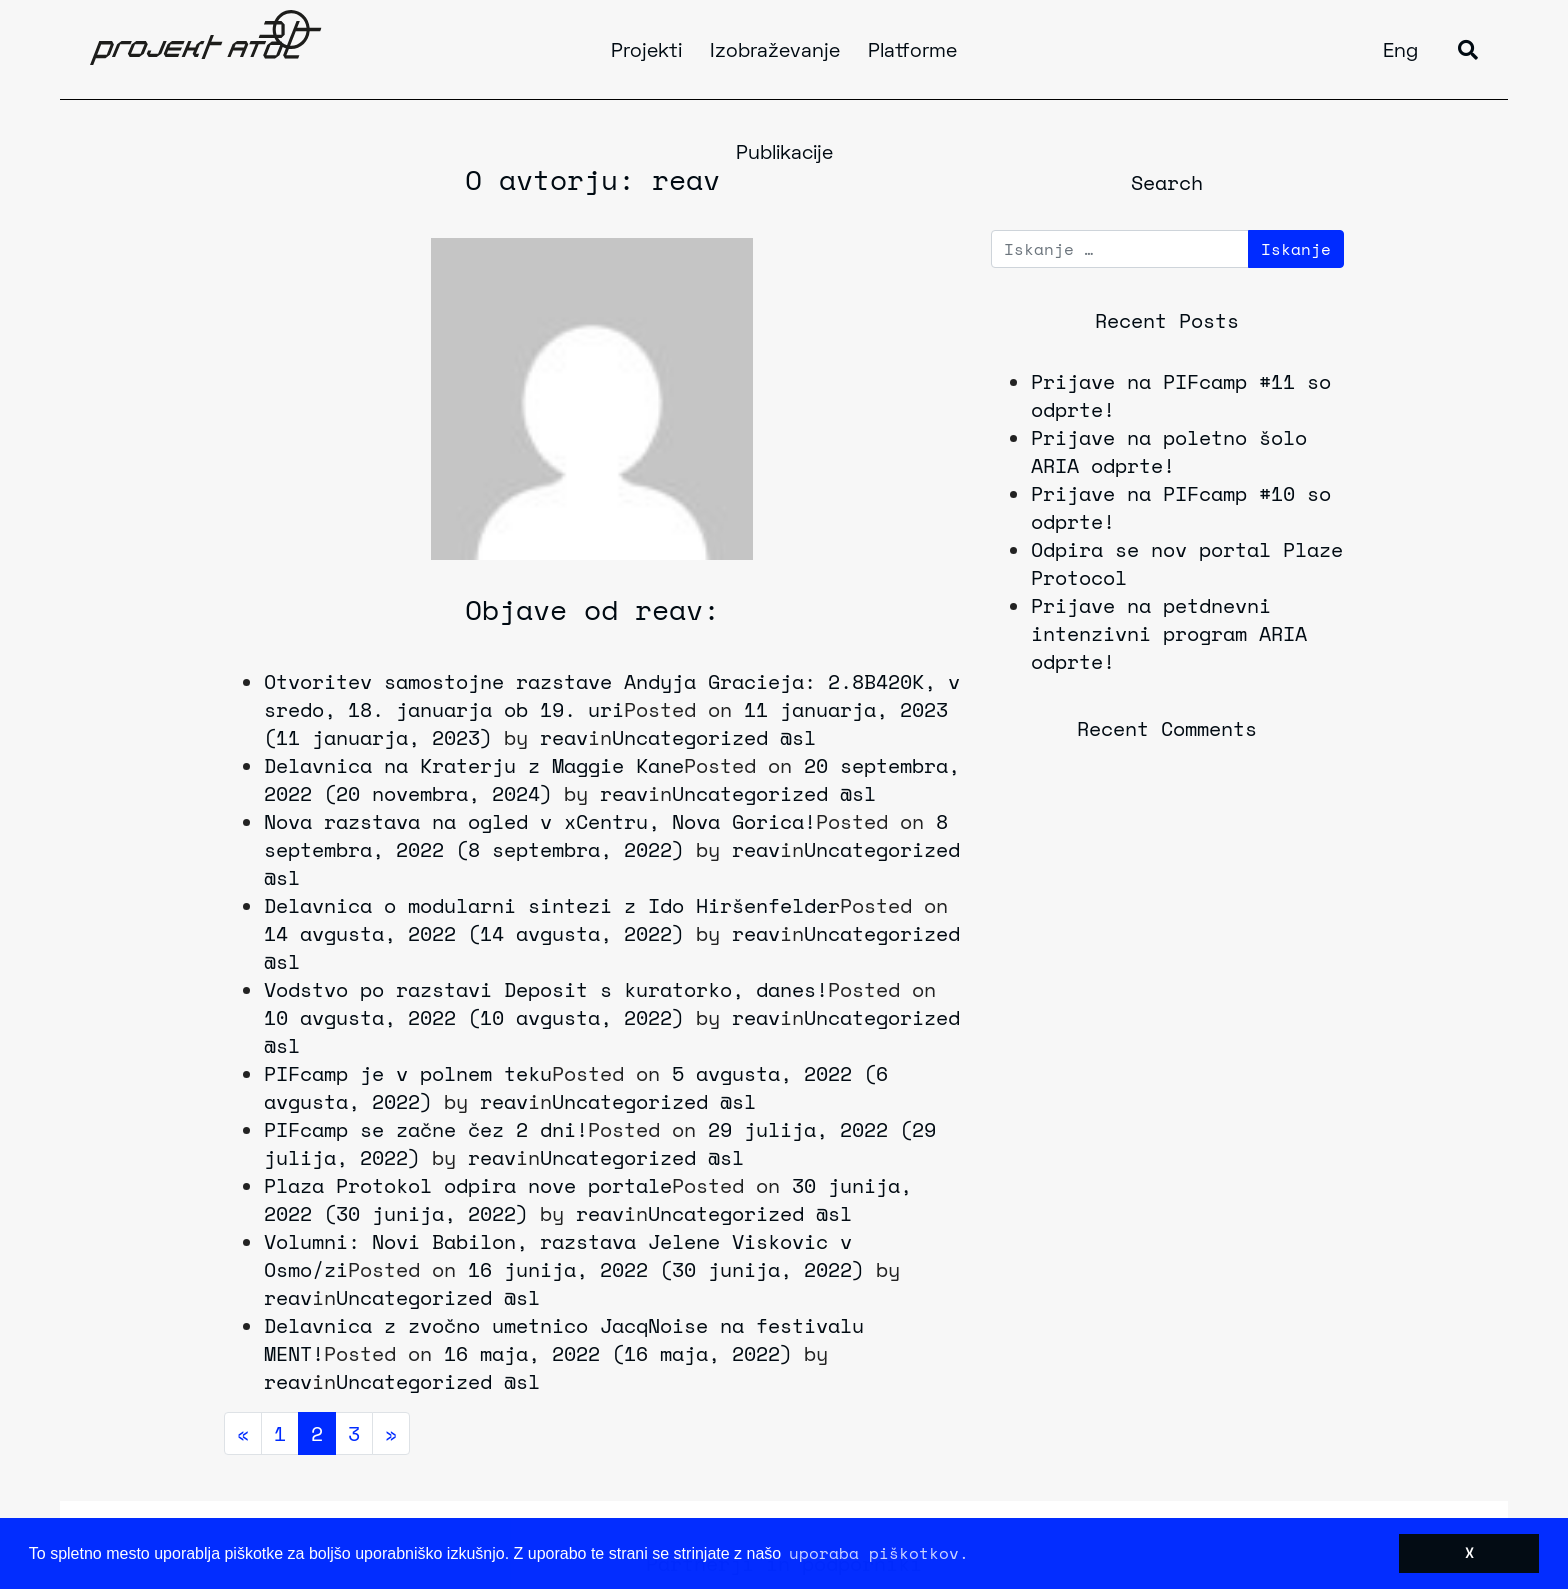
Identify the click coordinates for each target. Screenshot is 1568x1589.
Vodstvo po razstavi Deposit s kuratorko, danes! (546, 989)
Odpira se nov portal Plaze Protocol (1187, 563)
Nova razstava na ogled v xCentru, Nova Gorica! (540, 821)
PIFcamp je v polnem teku (408, 1073)
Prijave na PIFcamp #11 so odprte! (1181, 395)
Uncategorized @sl (714, 737)
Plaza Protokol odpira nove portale (468, 1185)
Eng (1400, 52)
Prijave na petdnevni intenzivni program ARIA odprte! (1169, 633)
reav (564, 737)
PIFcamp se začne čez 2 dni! (426, 1129)
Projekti (646, 52)
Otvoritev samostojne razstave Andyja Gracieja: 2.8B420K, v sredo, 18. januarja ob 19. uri (612, 695)
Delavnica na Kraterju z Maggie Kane (474, 765)
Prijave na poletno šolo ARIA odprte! (1169, 451)
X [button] (1469, 1552)
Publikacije (784, 154)
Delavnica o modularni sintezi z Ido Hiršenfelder (552, 905)
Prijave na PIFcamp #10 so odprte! (1181, 507)
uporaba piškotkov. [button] (879, 1553)
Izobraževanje (775, 52)
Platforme (912, 52)
